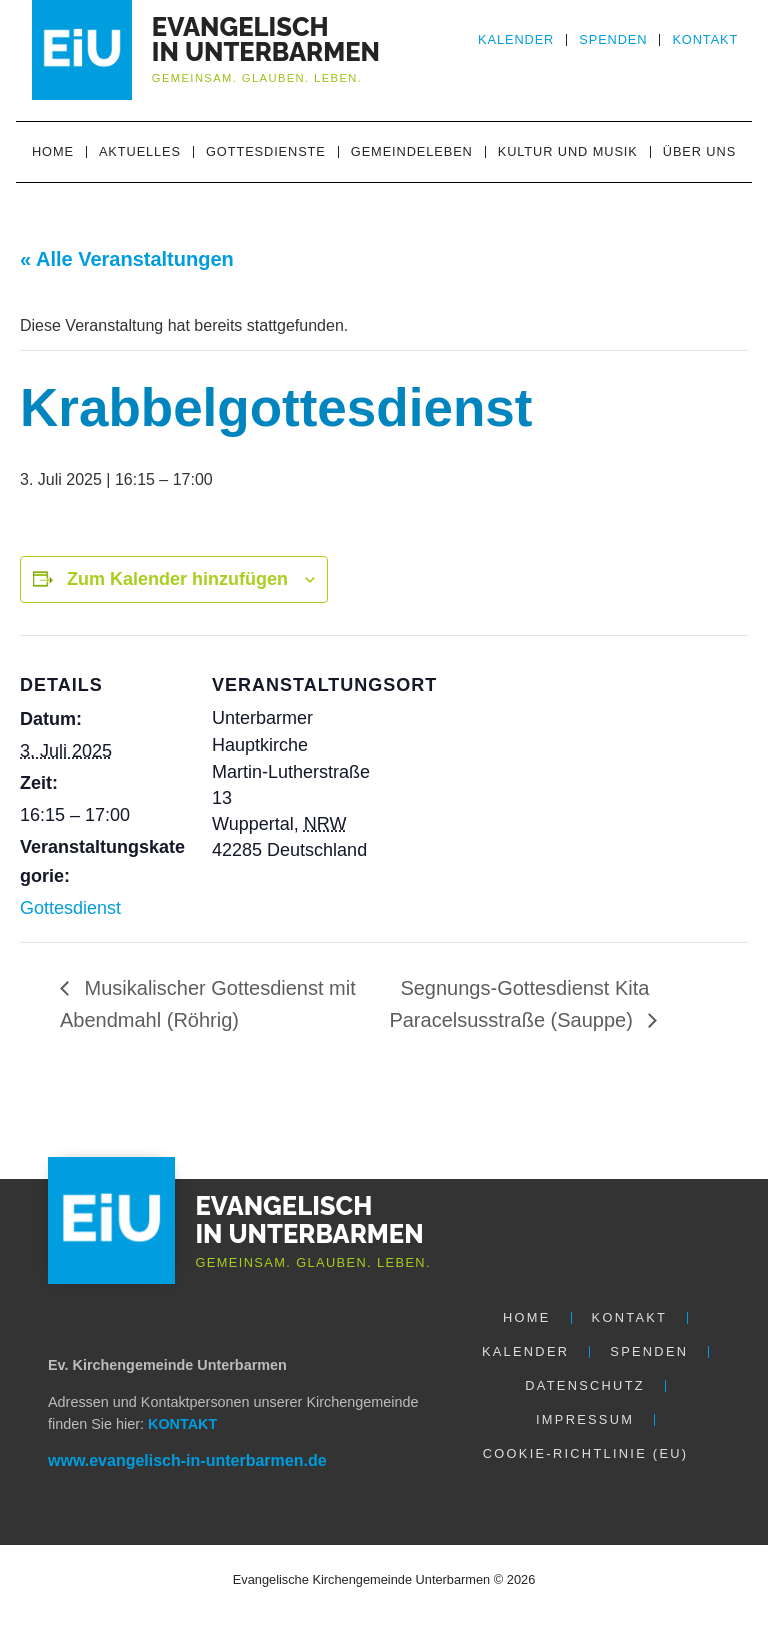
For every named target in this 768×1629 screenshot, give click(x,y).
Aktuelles (140, 151)
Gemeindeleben (412, 151)
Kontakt (705, 39)
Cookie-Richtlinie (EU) (586, 1453)
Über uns (699, 151)
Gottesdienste (266, 151)
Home (53, 151)
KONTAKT (182, 1424)
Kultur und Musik (568, 151)
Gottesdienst (70, 908)
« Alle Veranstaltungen (127, 259)
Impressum (585, 1419)
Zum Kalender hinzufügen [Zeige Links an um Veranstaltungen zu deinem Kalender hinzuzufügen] (177, 579)
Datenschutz (585, 1385)
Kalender (516, 39)
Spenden (613, 39)
